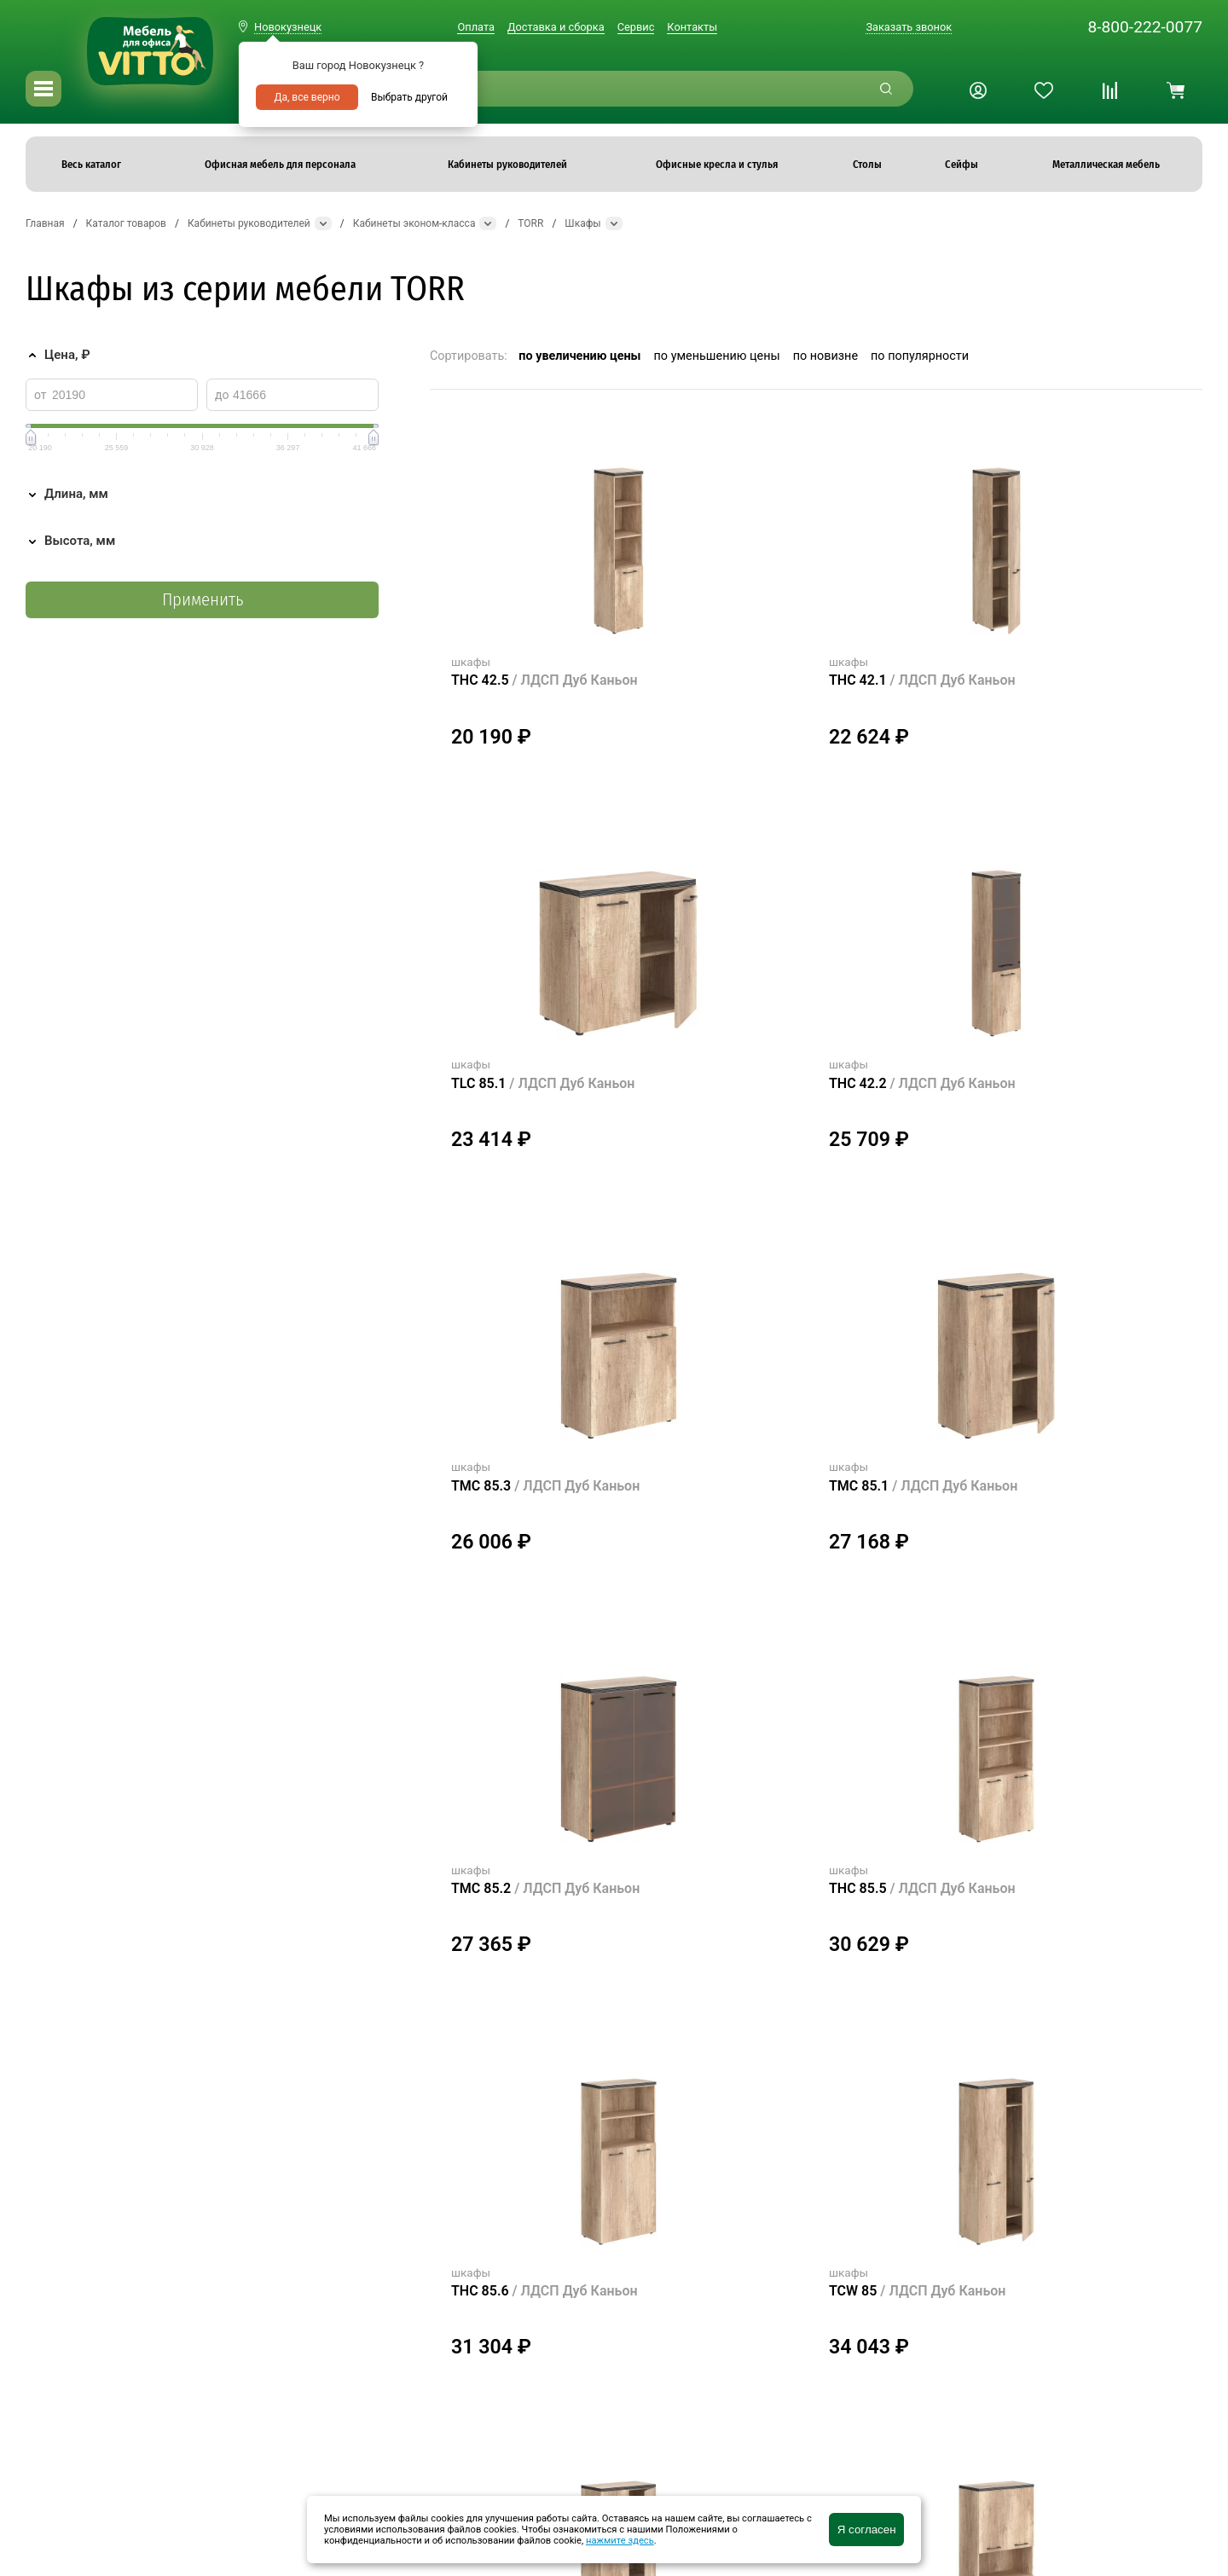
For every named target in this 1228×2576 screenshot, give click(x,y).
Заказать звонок (909, 26)
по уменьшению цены (717, 356)
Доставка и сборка (556, 26)
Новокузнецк (287, 26)
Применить (202, 600)
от (40, 395)
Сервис (636, 26)
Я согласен (866, 2529)
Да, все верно (306, 97)
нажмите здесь (620, 2540)
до (222, 395)
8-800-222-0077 (1144, 27)
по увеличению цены (579, 356)
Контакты (692, 26)
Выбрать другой (409, 97)
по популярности (920, 356)
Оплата (475, 26)
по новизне (825, 356)
